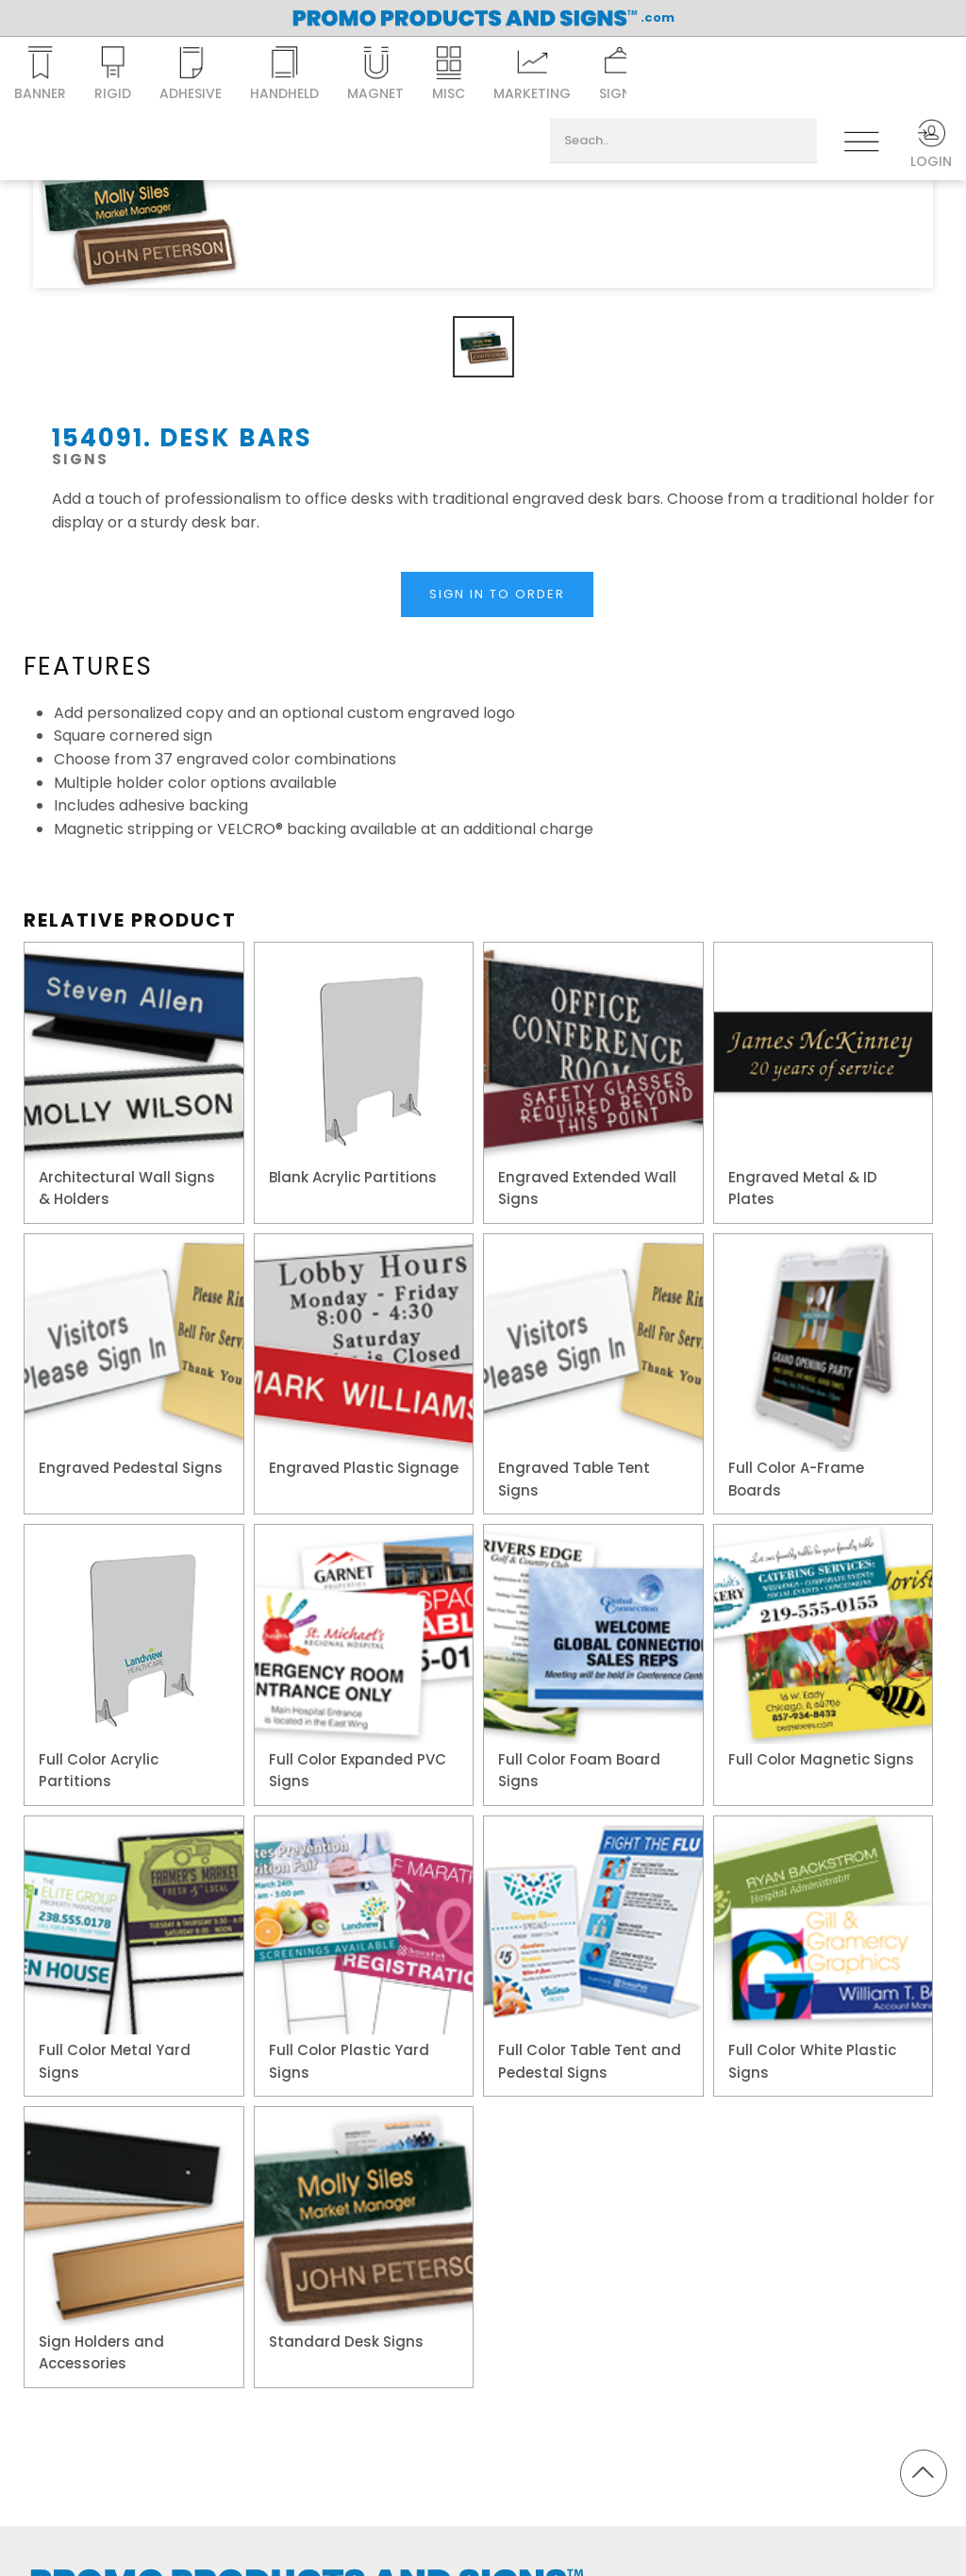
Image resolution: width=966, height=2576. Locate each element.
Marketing (532, 74)
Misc (448, 74)
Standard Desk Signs (346, 2341)
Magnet (375, 74)
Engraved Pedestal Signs (131, 1468)
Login (931, 144)
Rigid (112, 74)
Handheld (284, 74)
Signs (619, 74)
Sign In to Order (497, 594)
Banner (40, 74)
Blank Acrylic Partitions (353, 1177)
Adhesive (190, 74)
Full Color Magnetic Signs (821, 1759)
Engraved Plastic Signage (363, 1468)
